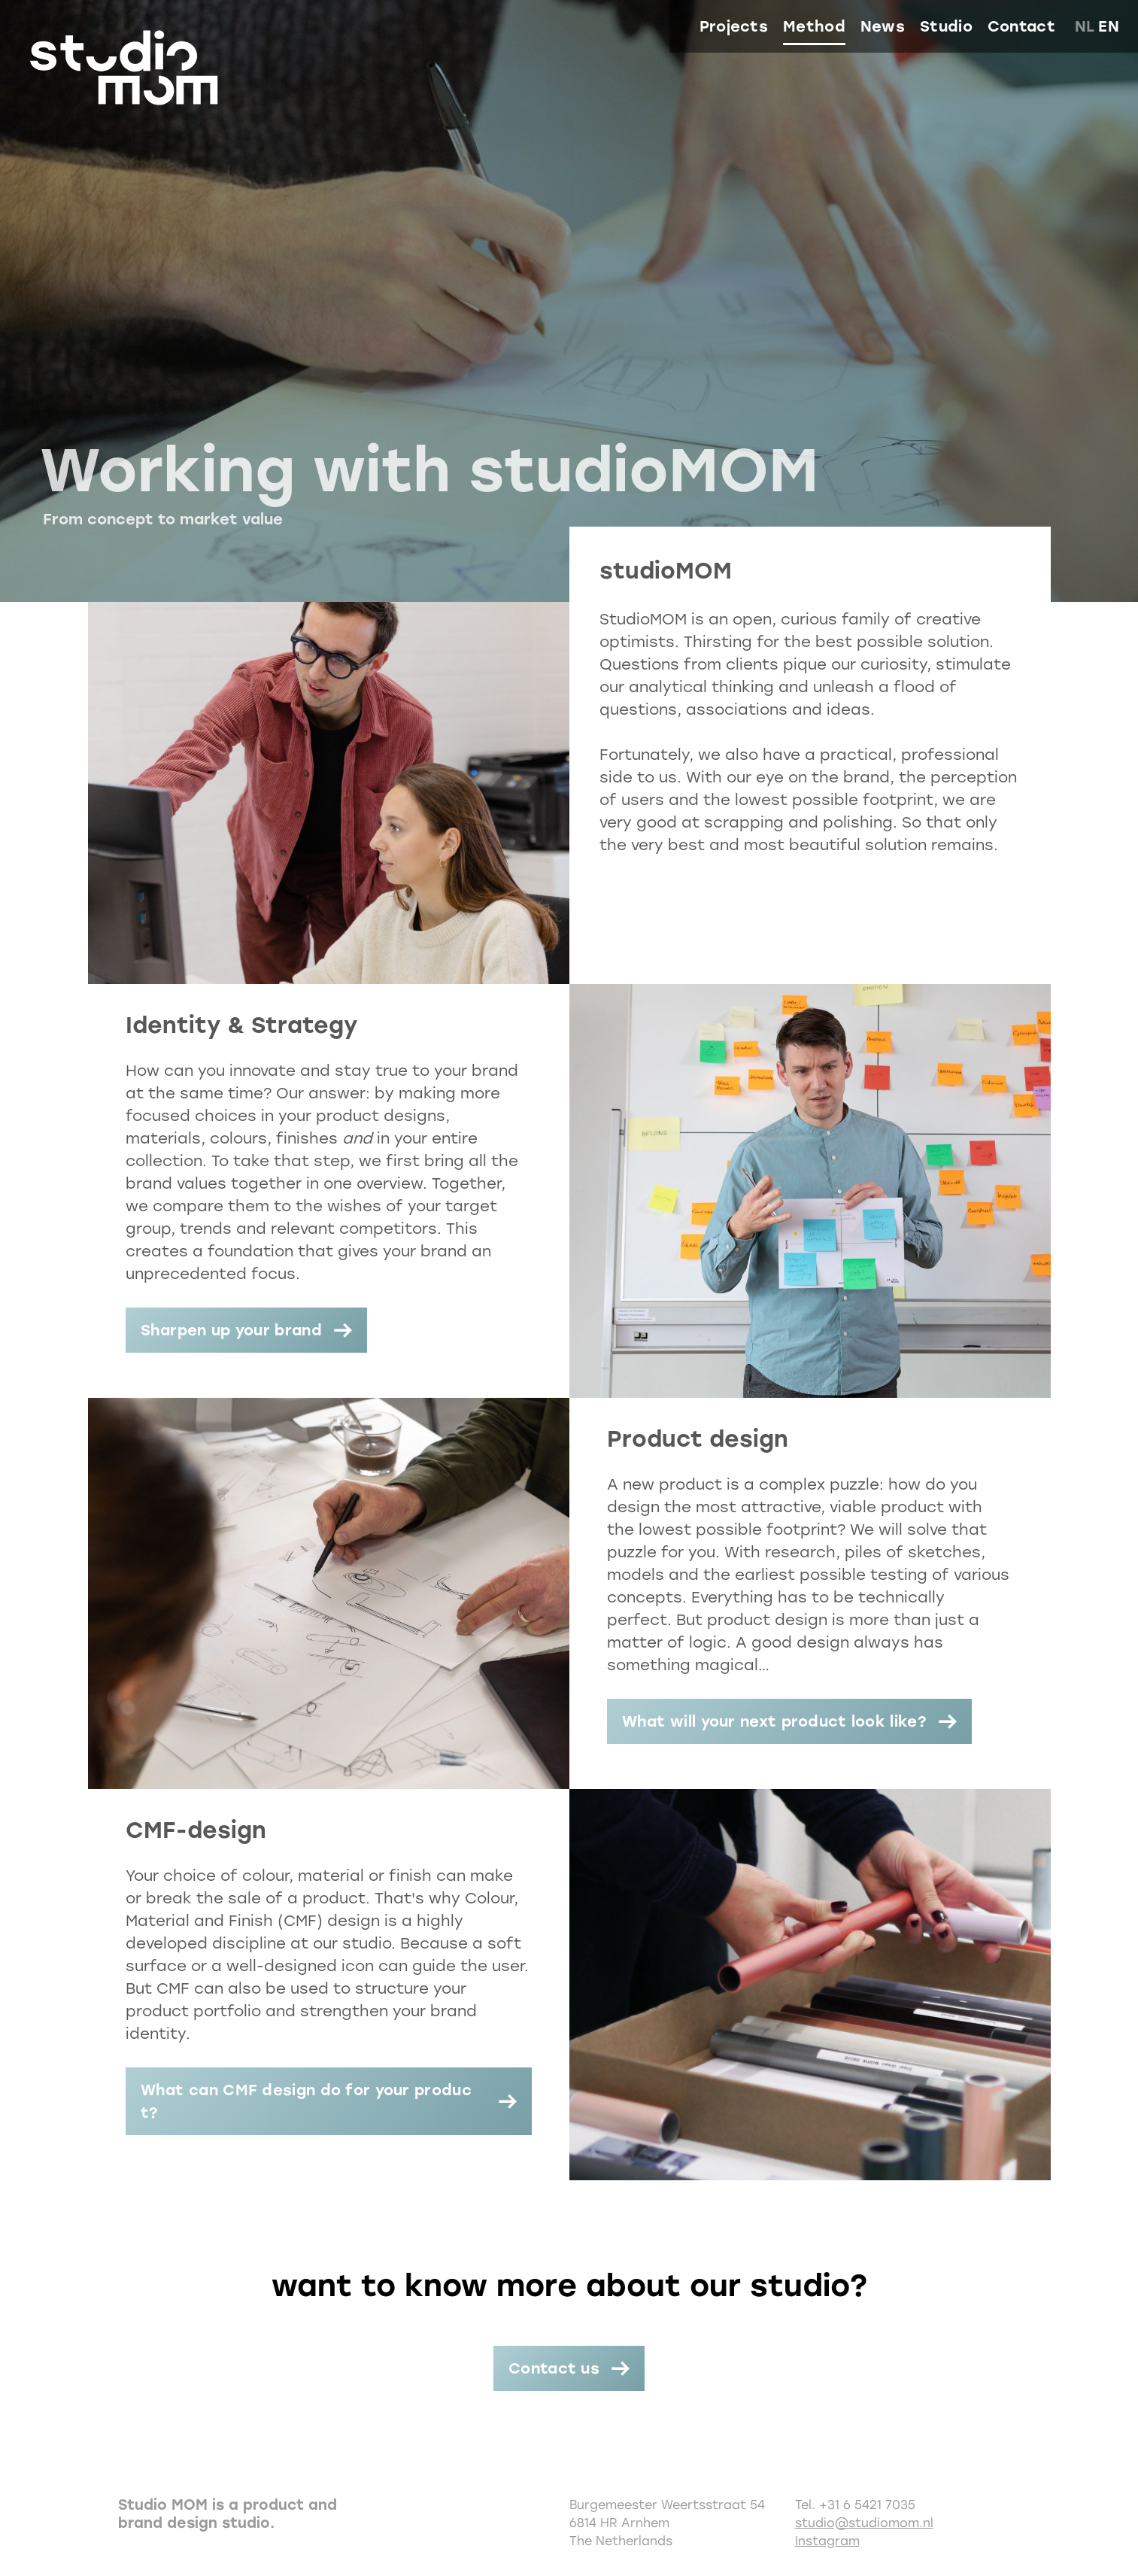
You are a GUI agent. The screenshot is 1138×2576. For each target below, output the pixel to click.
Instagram (827, 2541)
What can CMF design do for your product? (306, 2101)
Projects (733, 26)
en (1108, 26)
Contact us (553, 2368)
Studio (946, 26)
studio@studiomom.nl (864, 2523)
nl (1085, 26)
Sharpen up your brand (231, 1330)
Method (814, 26)
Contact (1021, 26)
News (882, 26)
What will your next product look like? (774, 1721)
